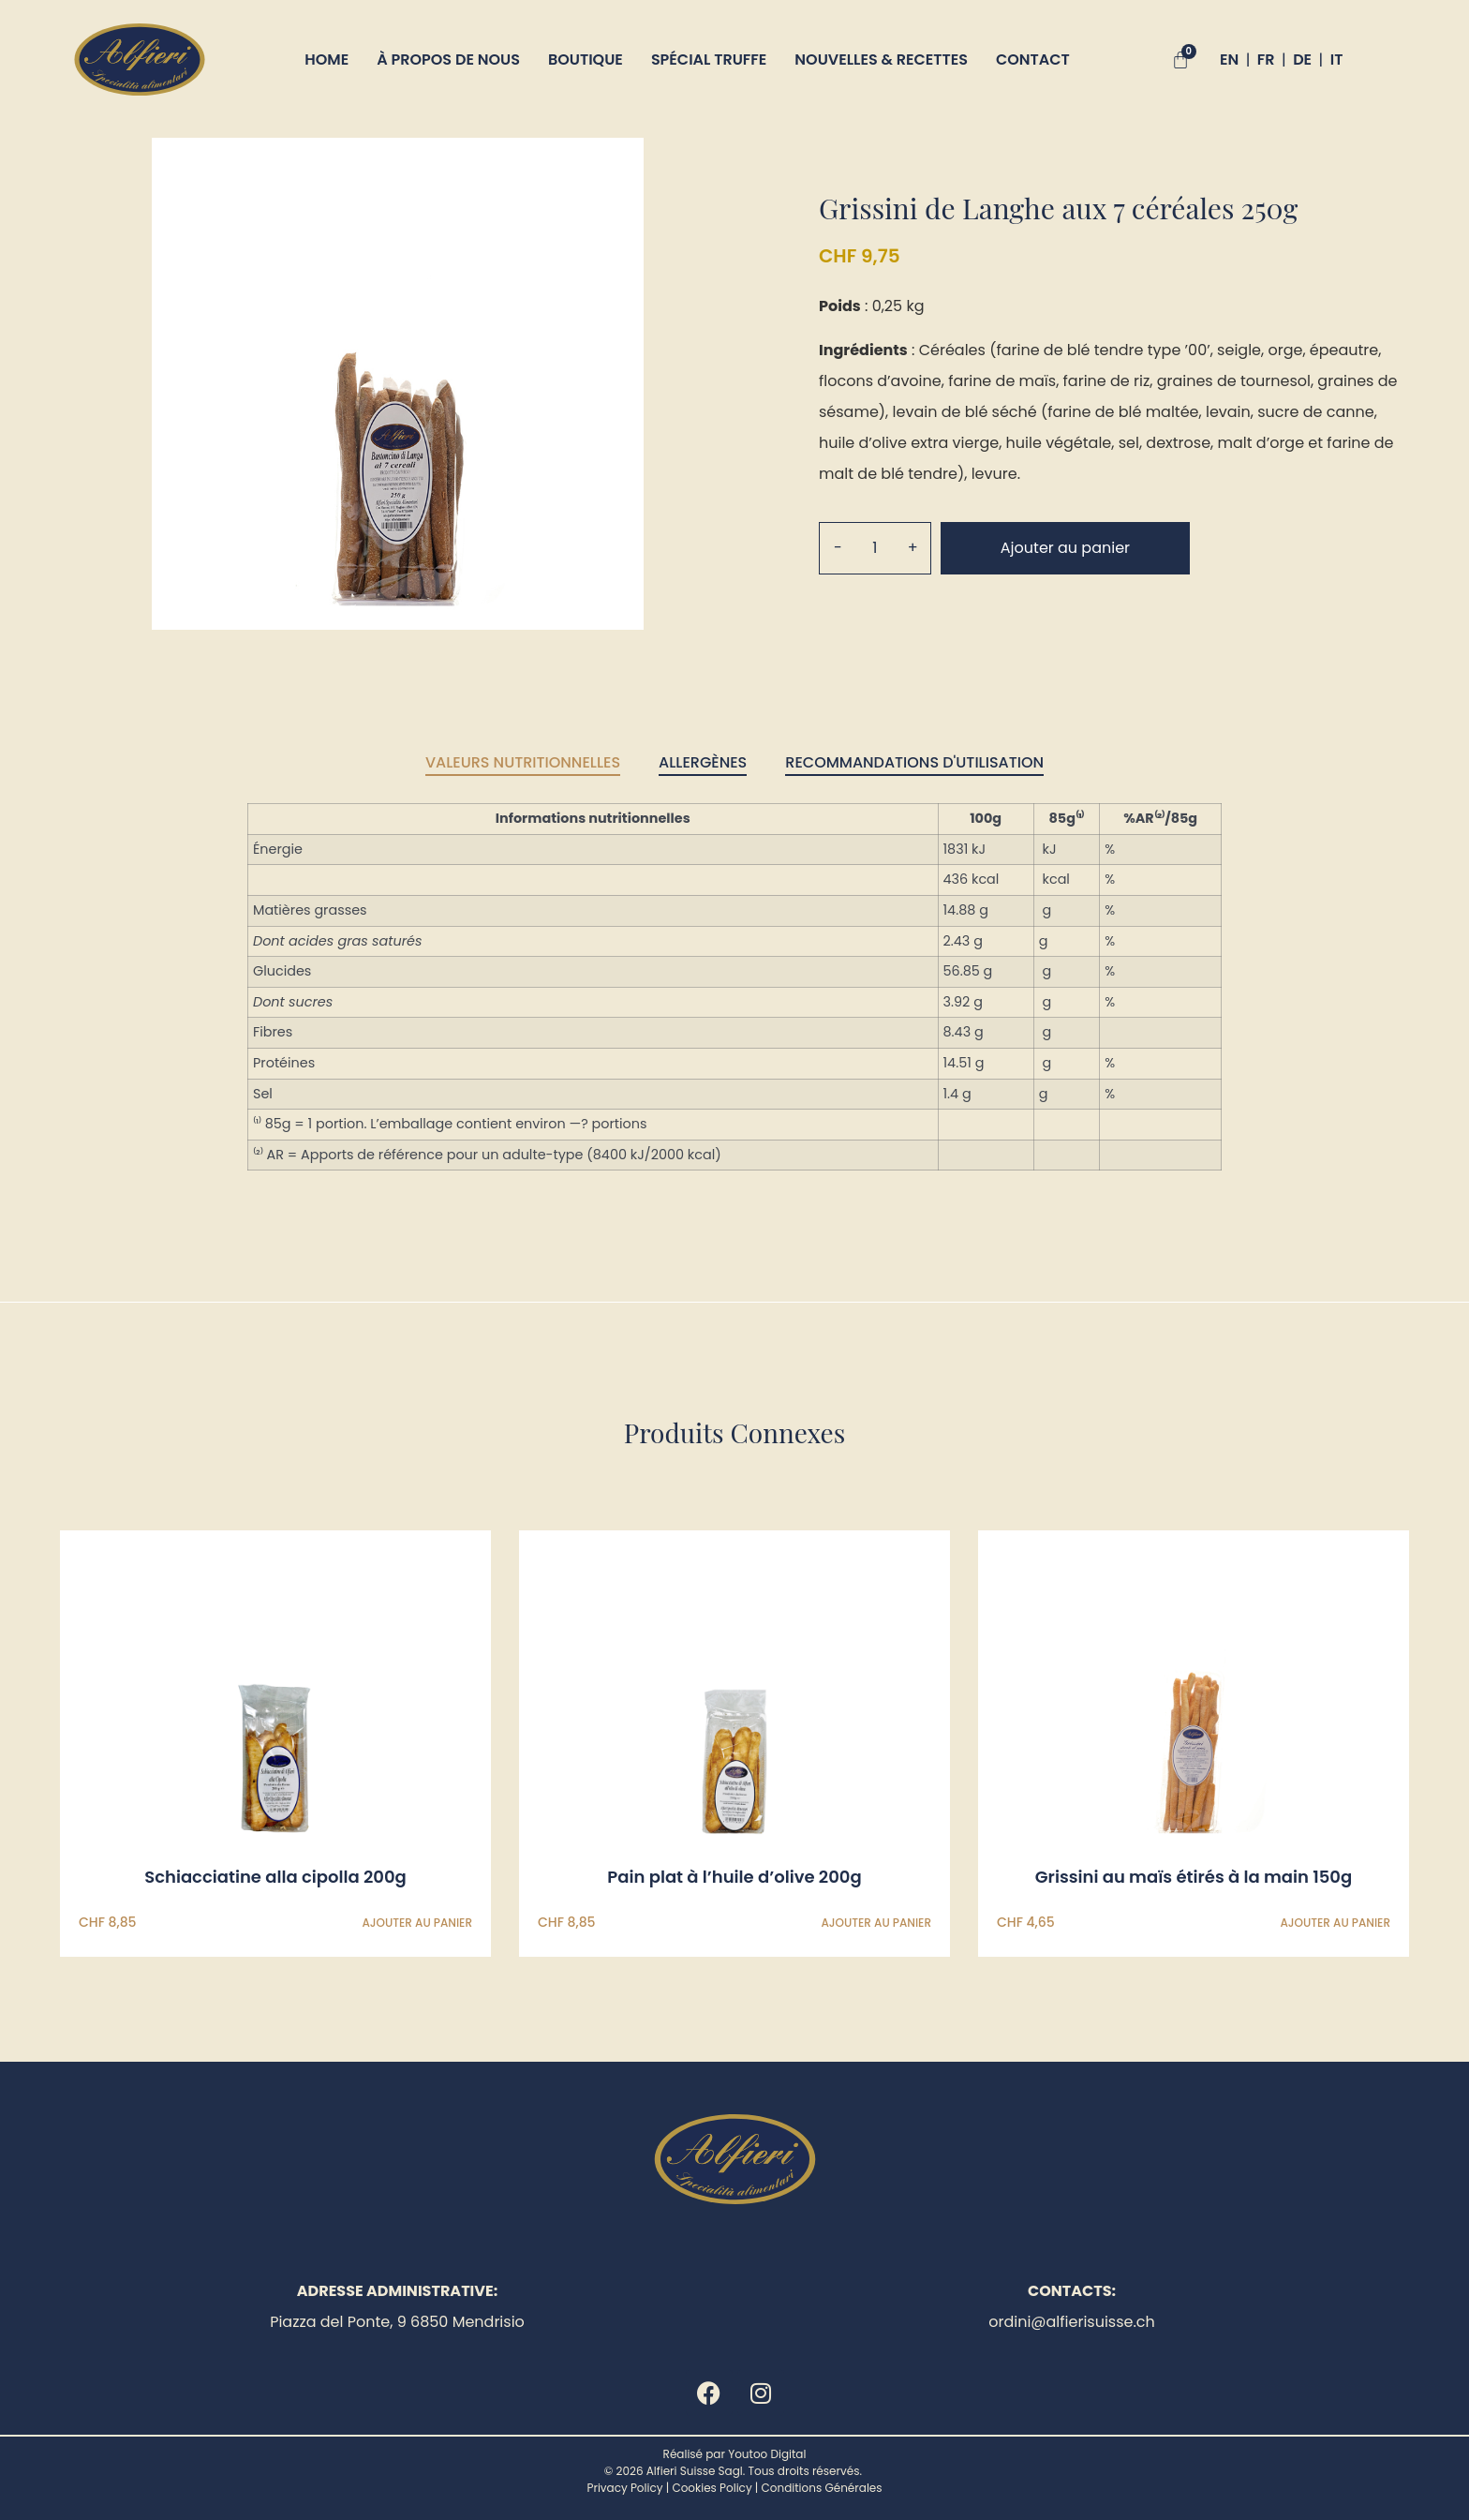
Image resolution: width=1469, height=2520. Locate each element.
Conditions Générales (822, 2489)
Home (326, 59)
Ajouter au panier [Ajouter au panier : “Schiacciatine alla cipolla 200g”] (417, 1923)
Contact (1033, 59)
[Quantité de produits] (875, 548)
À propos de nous (448, 59)
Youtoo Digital (767, 2455)
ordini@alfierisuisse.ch (1071, 2322)
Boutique (585, 59)
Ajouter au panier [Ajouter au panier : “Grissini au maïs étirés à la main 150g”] (1335, 1923)
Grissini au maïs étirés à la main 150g (1193, 1877)
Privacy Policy (624, 2489)
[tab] (522, 764)
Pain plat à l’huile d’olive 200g (734, 1877)
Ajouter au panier (1065, 548)
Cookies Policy (711, 2489)
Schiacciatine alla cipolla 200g (275, 1877)
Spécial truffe (708, 59)
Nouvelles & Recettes (881, 59)
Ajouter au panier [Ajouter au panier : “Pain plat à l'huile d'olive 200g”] (876, 1923)
